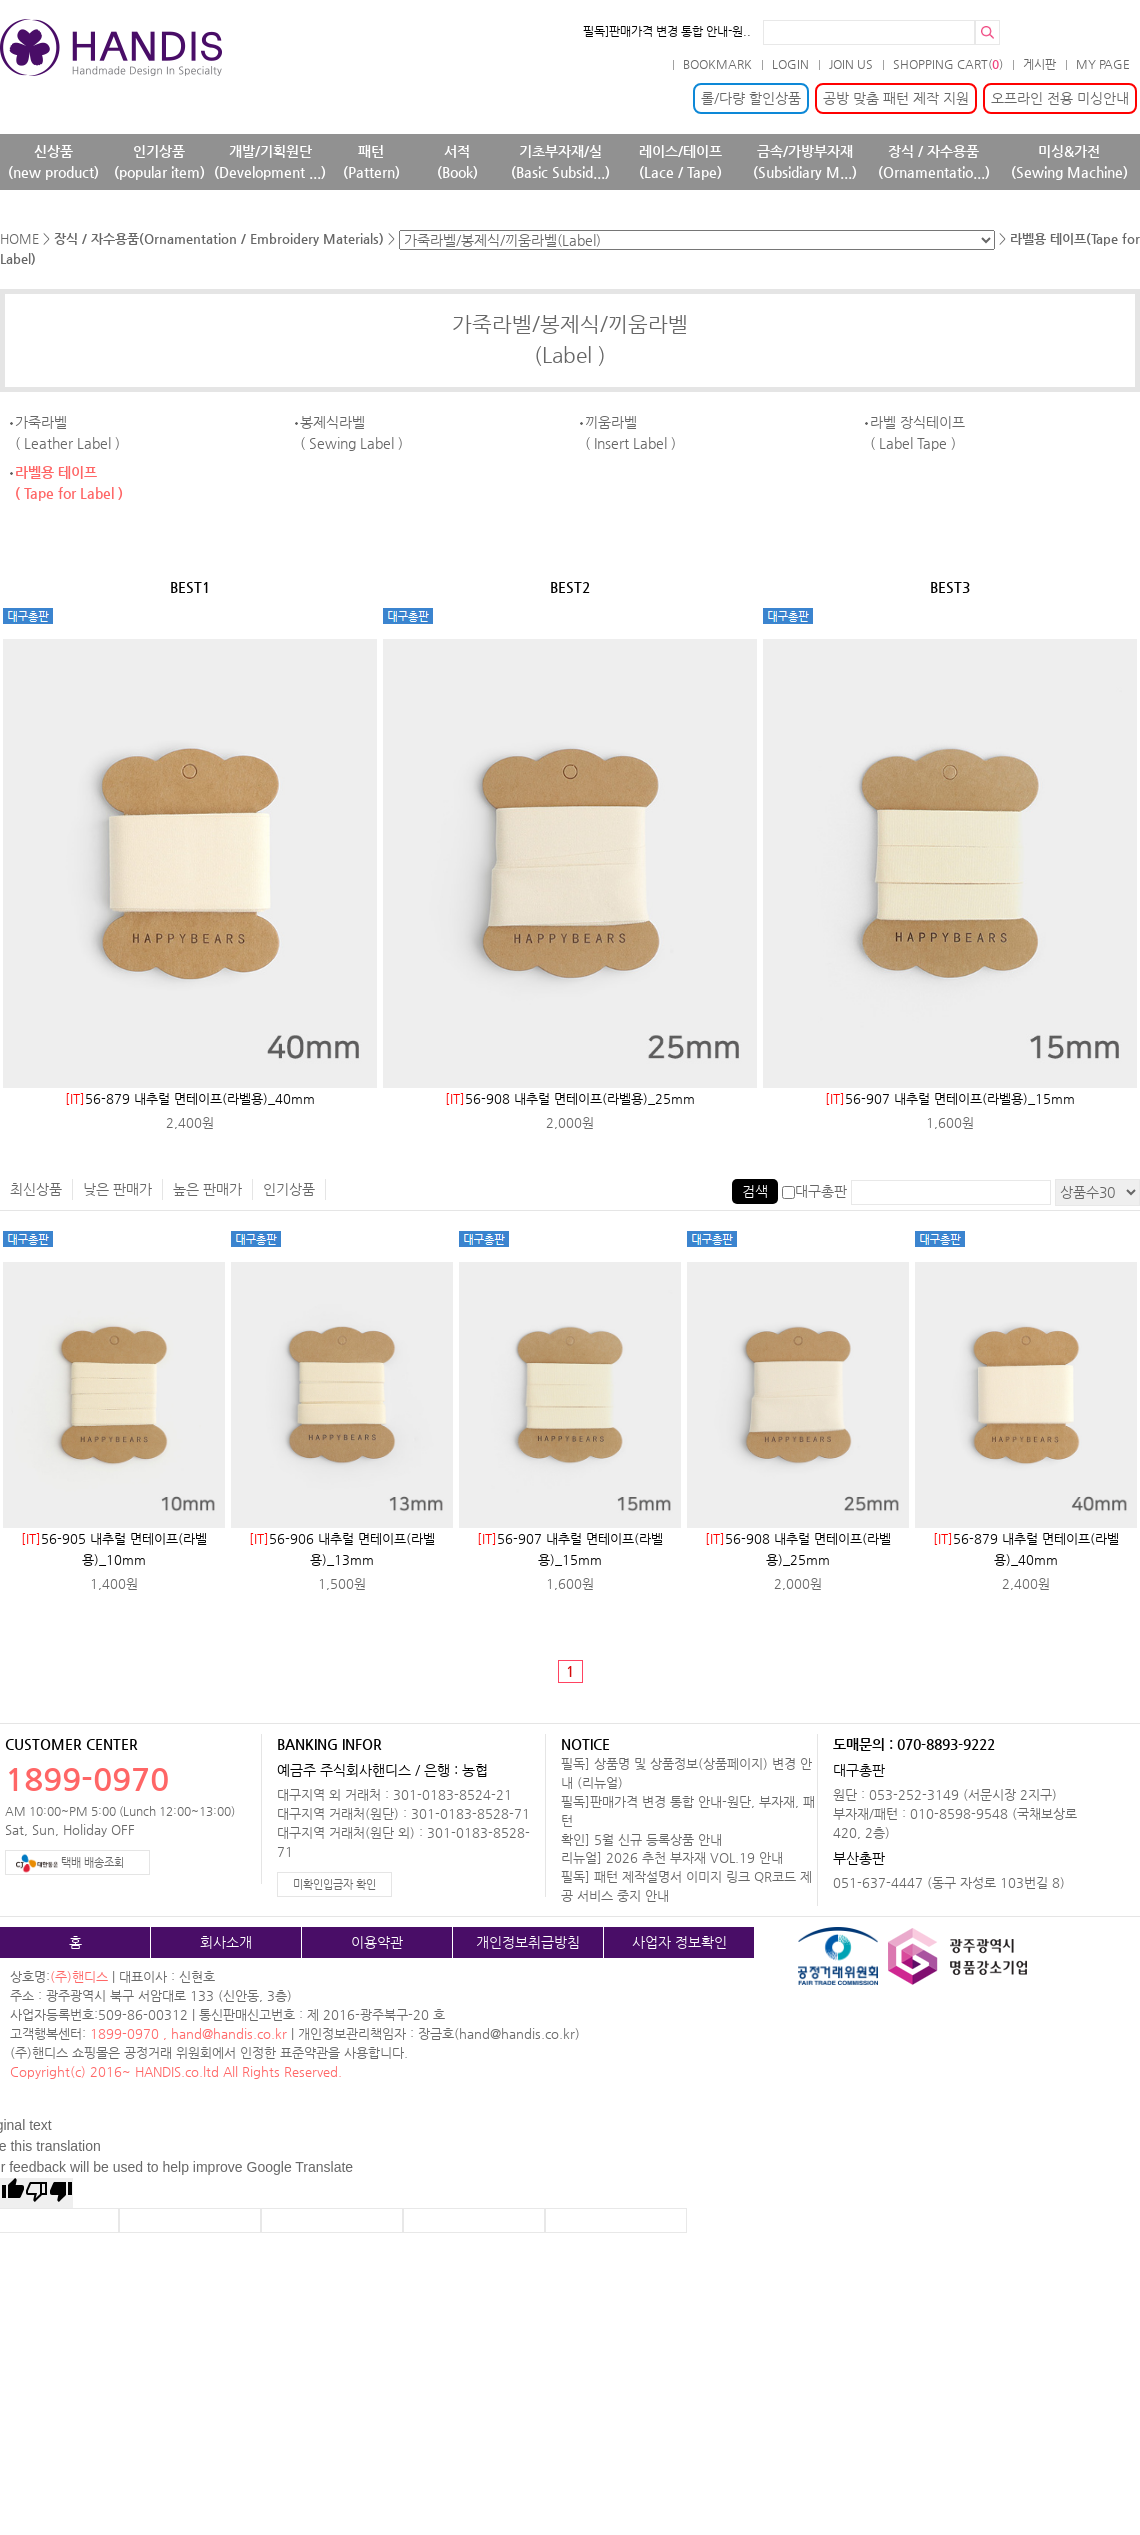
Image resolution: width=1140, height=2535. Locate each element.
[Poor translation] (49, 2193)
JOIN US (851, 64)
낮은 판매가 (117, 1189)
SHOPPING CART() (948, 64)
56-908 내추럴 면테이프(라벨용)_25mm (570, 1098)
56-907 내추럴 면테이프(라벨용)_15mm (950, 1098)
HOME (19, 238)
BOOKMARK (717, 64)
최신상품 (36, 1189)
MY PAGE (1103, 64)
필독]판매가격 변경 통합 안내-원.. (667, 31)
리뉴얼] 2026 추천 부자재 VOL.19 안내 (672, 1857)
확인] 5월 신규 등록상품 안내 (641, 1839)
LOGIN (790, 64)
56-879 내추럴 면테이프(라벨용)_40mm (190, 1098)
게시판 (1039, 64)
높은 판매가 (207, 1189)
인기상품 (289, 1189)
